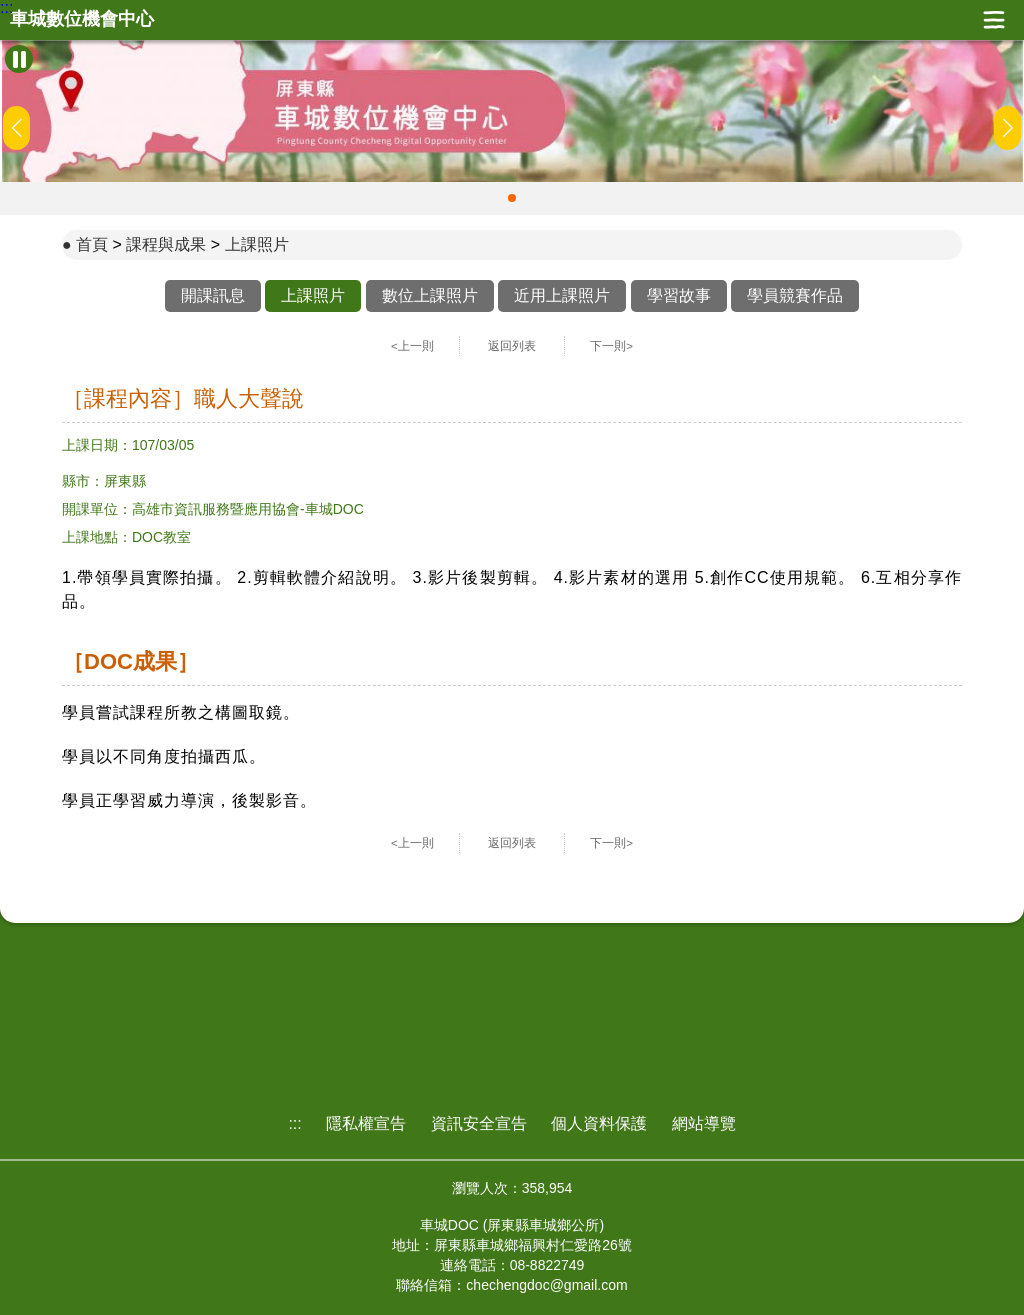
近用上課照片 (562, 295)
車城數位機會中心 (82, 19)
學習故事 (679, 295)
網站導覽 (704, 1123)
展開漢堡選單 (994, 20)
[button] (512, 198)
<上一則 (412, 346)
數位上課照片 (430, 295)
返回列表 (512, 346)
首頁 (92, 244)
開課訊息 (213, 295)
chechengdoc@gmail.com (546, 1285)
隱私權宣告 (366, 1123)
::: (6, 8)
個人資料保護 (599, 1123)
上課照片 (257, 244)
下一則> (611, 346)
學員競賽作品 (795, 295)
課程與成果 (166, 244)
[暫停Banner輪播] (19, 59)
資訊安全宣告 (479, 1123)
